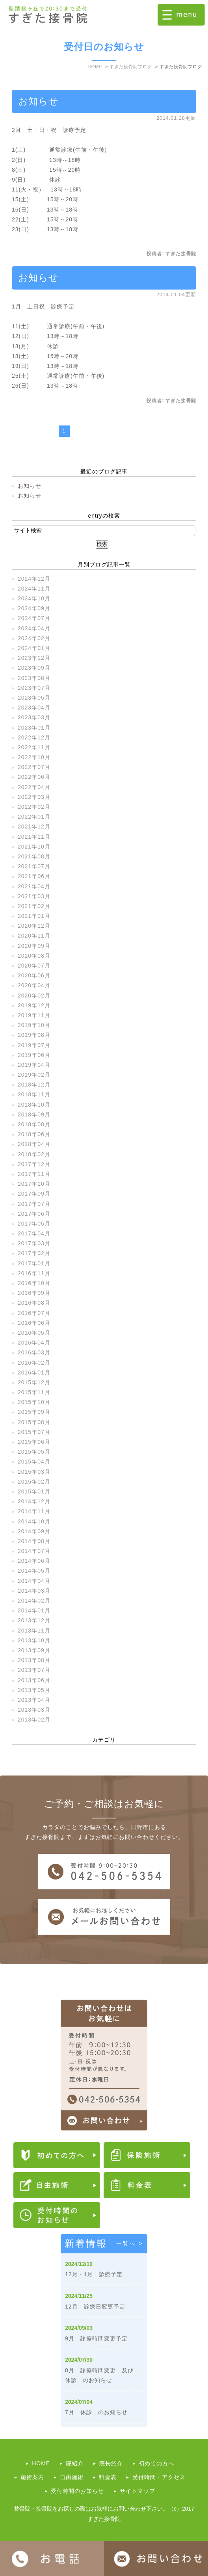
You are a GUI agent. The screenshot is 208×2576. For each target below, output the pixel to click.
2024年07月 (34, 618)
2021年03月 (34, 896)
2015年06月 (34, 1442)
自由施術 (72, 2477)
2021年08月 (34, 856)
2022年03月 (34, 797)
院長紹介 (111, 2463)
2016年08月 (34, 1303)
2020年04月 (34, 985)
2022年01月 (34, 816)
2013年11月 (34, 1630)
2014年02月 (34, 1600)
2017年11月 (34, 1174)
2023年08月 (34, 678)
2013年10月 (34, 1640)
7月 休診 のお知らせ (96, 2412)
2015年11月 (34, 1392)
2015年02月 (34, 1481)
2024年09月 (34, 608)
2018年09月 (34, 1114)
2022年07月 (34, 767)
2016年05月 (34, 1333)
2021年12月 (34, 826)
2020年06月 (34, 975)
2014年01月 (34, 1610)
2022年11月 (34, 747)
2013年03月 (34, 1710)
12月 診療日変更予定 (95, 2306)
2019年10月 (34, 1025)
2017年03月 (34, 1243)
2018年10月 (34, 1104)
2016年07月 (34, 1313)
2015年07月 (34, 1432)
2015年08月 (34, 1422)
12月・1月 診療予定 (94, 2274)
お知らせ (38, 101)
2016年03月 (34, 1352)
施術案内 (32, 2477)
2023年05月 (34, 698)
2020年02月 (34, 995)
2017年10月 (34, 1184)
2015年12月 (34, 1382)
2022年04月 (34, 787)
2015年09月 (34, 1412)
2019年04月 (34, 1065)
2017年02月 (34, 1253)
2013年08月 (34, 1660)
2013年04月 (34, 1700)
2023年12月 (34, 658)
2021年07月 (34, 866)
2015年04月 (34, 1461)
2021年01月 (34, 916)
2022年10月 (34, 757)
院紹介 (75, 2463)
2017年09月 (34, 1193)
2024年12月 (34, 579)
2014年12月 (34, 1501)
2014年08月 (34, 1541)
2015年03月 (34, 1472)
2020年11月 (34, 935)
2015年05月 (34, 1452)
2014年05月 (34, 1571)
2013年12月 (34, 1620)
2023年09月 (34, 668)
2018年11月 (34, 1094)
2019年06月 (34, 1055)
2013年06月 (34, 1680)
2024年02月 (34, 638)
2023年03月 (34, 717)
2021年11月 (34, 837)
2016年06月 (34, 1323)
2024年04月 (34, 628)
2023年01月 (34, 727)
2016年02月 (34, 1363)
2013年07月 (34, 1670)
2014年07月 (34, 1551)
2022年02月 (34, 807)
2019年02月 (34, 1075)
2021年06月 (34, 876)
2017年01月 (34, 1263)
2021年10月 (34, 846)
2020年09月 (34, 946)
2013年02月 (34, 1719)
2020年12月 (34, 926)
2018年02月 (34, 1154)
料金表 (108, 2477)
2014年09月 (34, 1531)
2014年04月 (34, 1581)
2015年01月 (34, 1491)
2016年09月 (34, 1293)
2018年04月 (34, 1144)
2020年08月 (34, 956)
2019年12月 (34, 1005)
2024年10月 (34, 598)
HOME (41, 2463)
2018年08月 (34, 1124)
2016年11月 (34, 1273)
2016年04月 (34, 1342)
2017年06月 (34, 1214)
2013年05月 (34, 1690)
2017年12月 (34, 1164)
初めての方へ (156, 2463)
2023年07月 (34, 688)
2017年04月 (34, 1233)
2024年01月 (34, 648)
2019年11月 (34, 1015)
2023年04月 (34, 707)
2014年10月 (34, 1521)
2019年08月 (34, 1035)
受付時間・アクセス (159, 2477)
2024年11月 (34, 588)
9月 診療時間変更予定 (96, 2338)
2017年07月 (34, 1204)
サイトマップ (137, 2491)
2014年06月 (34, 1561)
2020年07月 (34, 965)
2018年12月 (34, 1084)
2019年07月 (34, 1045)
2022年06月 (34, 777)
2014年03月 (34, 1591)
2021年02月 (34, 906)
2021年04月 (34, 886)
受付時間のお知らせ (77, 2491)
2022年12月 (34, 737)
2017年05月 (34, 1223)
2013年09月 (34, 1650)
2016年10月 (34, 1283)
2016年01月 (34, 1372)
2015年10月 (34, 1402)
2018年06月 (34, 1134)
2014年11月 (34, 1511)
